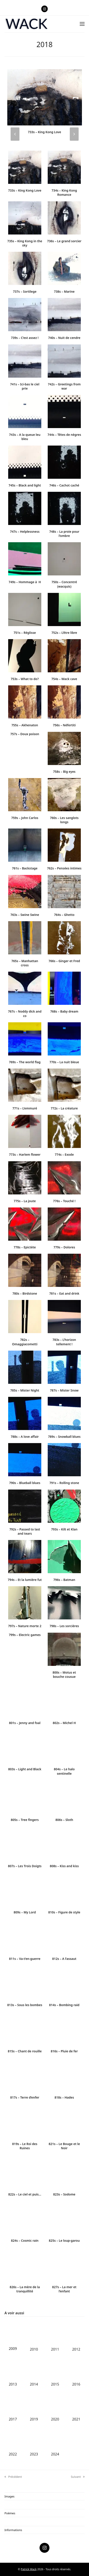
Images (9, 2496)
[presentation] (15, 134)
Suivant (78, 2477)
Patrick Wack (28, 2569)
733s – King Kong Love (44, 132)
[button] (82, 24)
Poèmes (9, 2513)
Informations (13, 2530)
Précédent (13, 2477)
